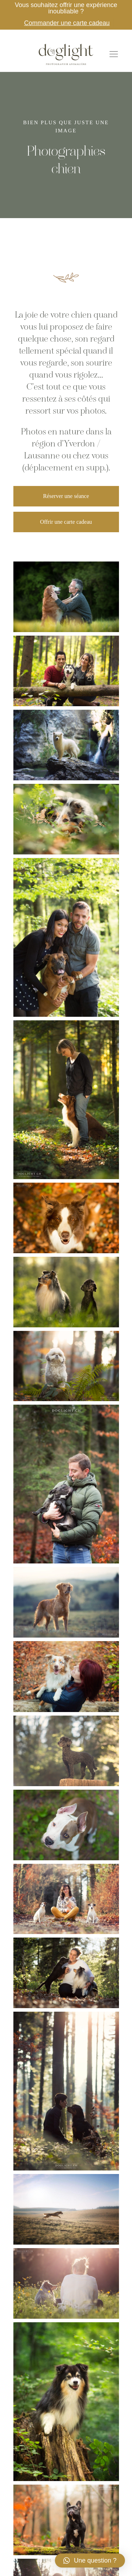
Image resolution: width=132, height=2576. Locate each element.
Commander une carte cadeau (66, 22)
